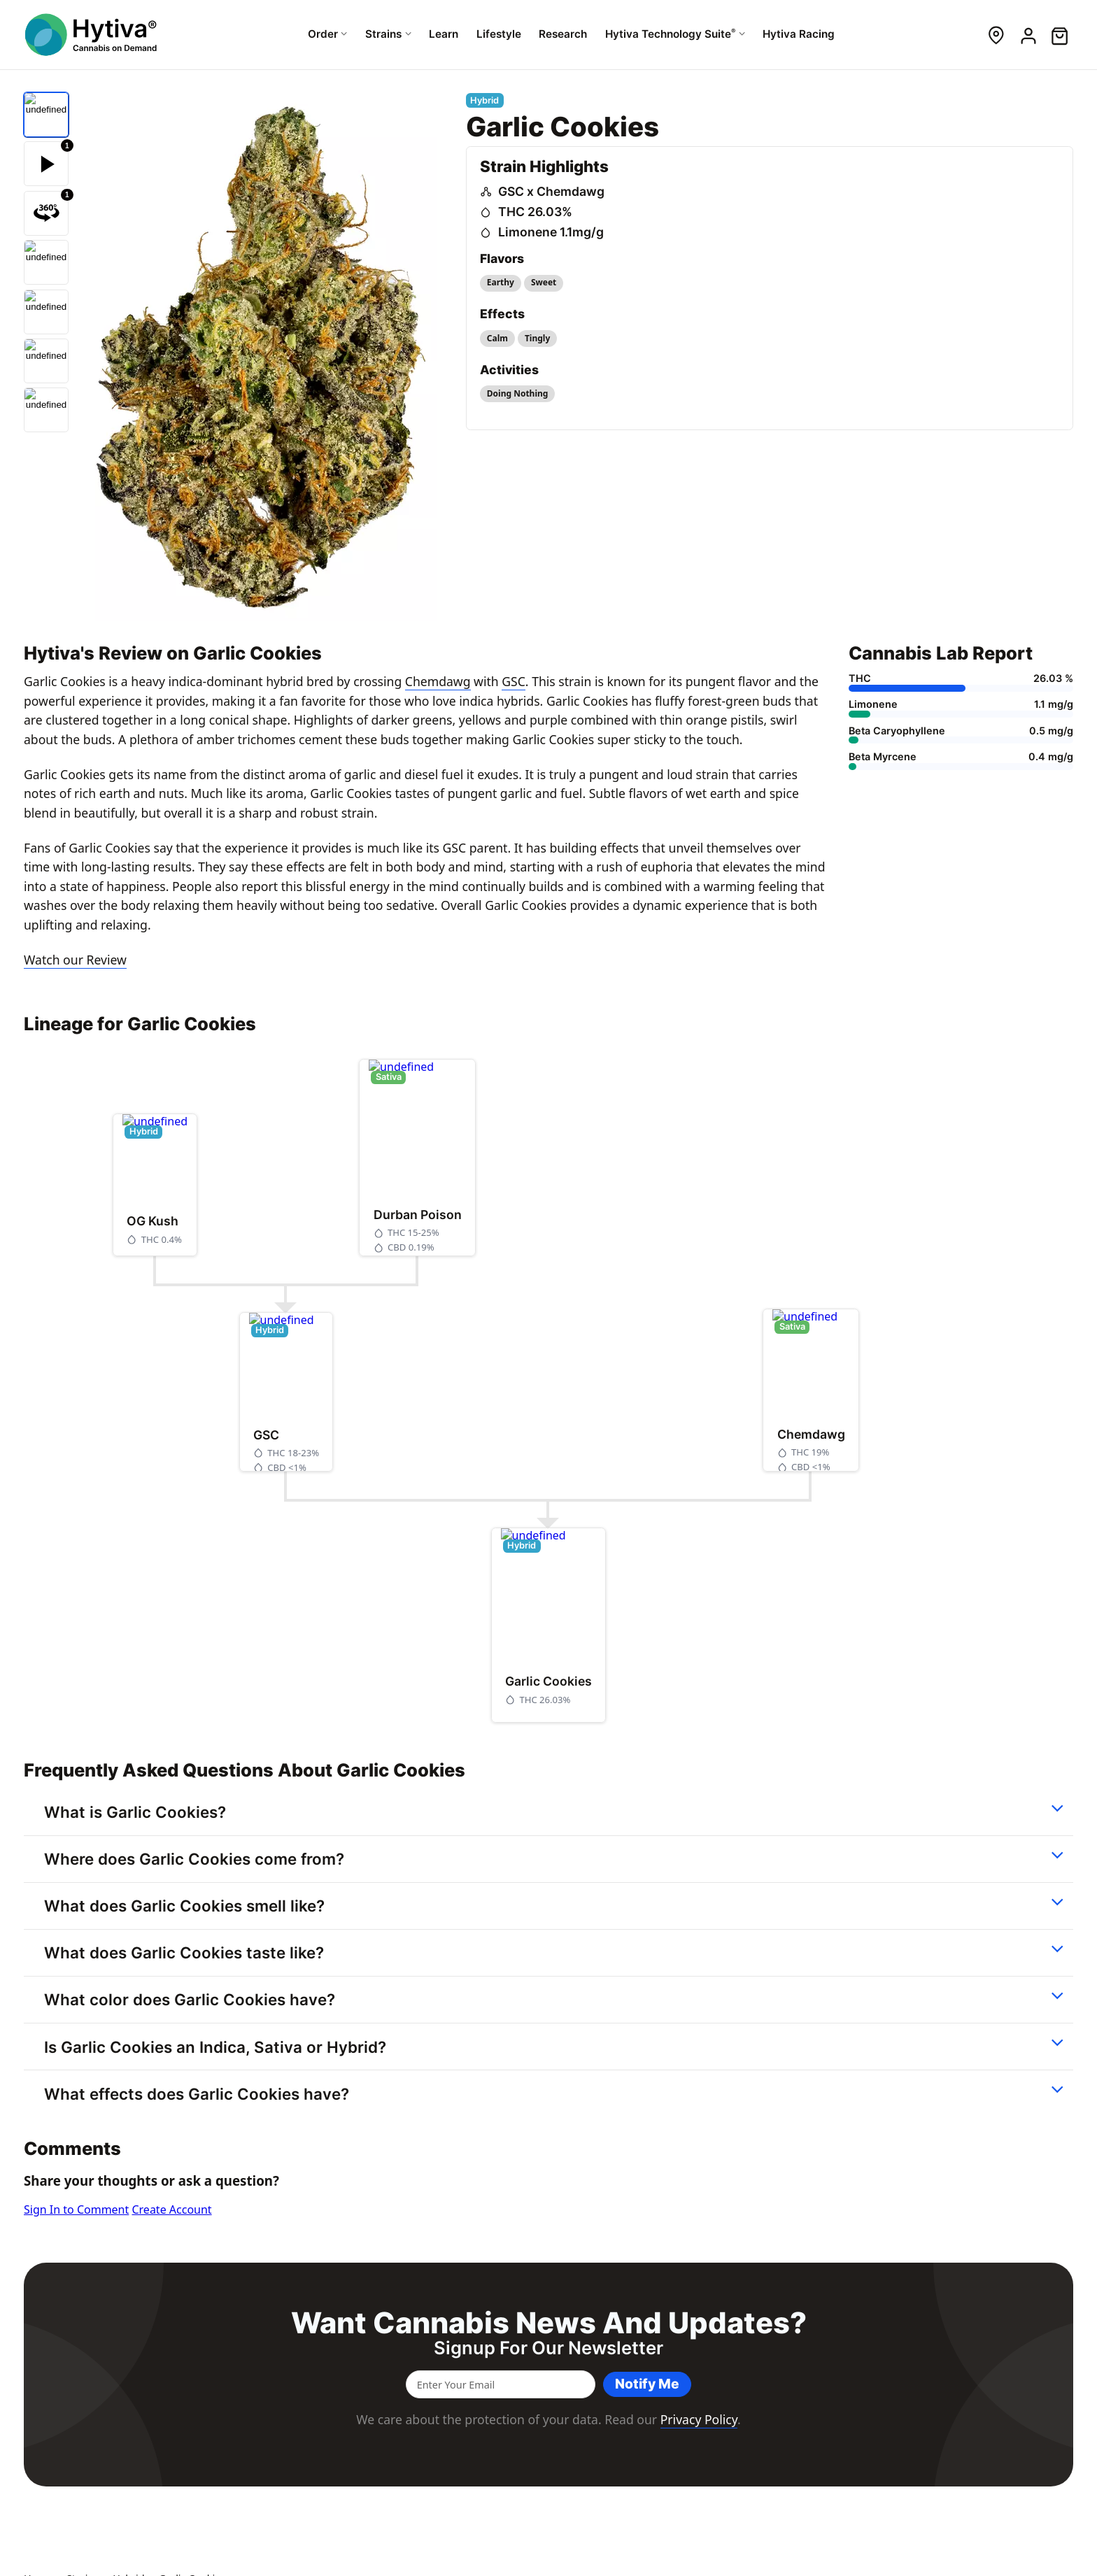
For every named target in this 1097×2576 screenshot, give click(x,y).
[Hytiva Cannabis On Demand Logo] (92, 34)
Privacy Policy (698, 2419)
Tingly (537, 338)
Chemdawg (438, 681)
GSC (513, 681)
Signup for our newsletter (548, 2348)
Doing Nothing (517, 393)
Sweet (543, 282)
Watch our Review (75, 959)
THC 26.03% (535, 211)
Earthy (500, 282)
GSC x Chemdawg (551, 191)
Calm (497, 338)
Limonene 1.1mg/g (551, 232)
